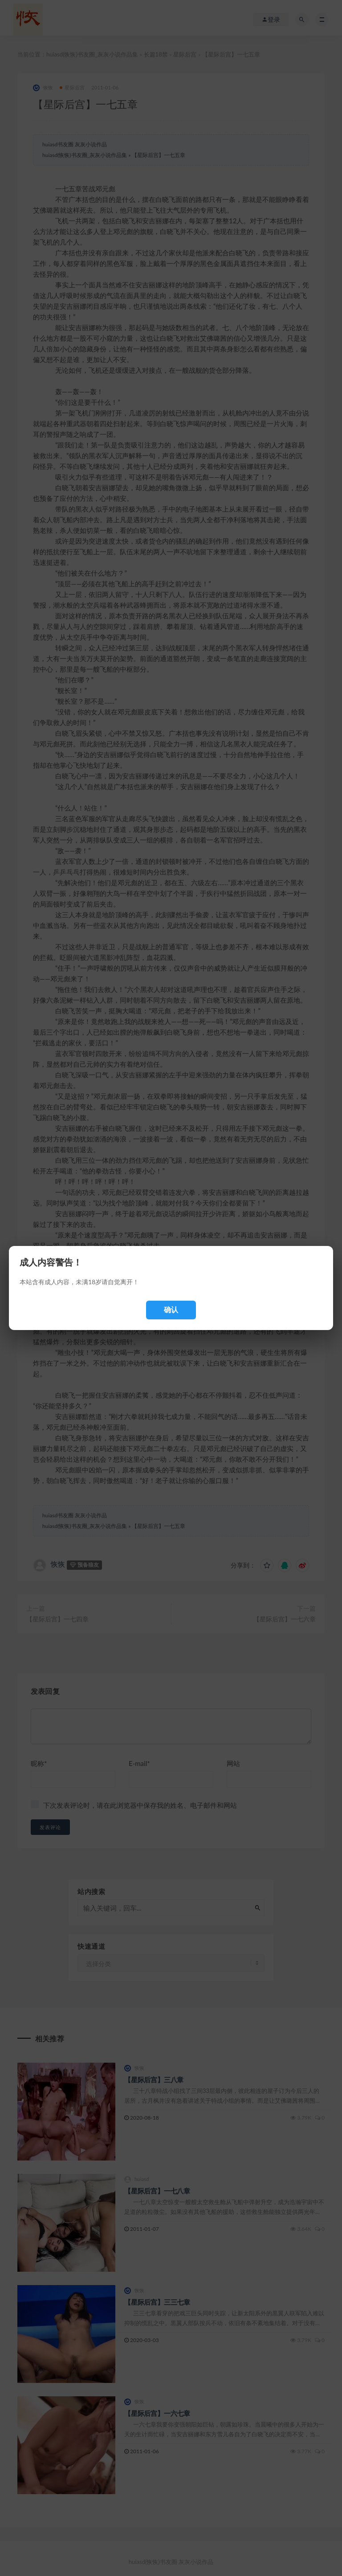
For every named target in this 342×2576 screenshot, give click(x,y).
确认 (171, 1310)
